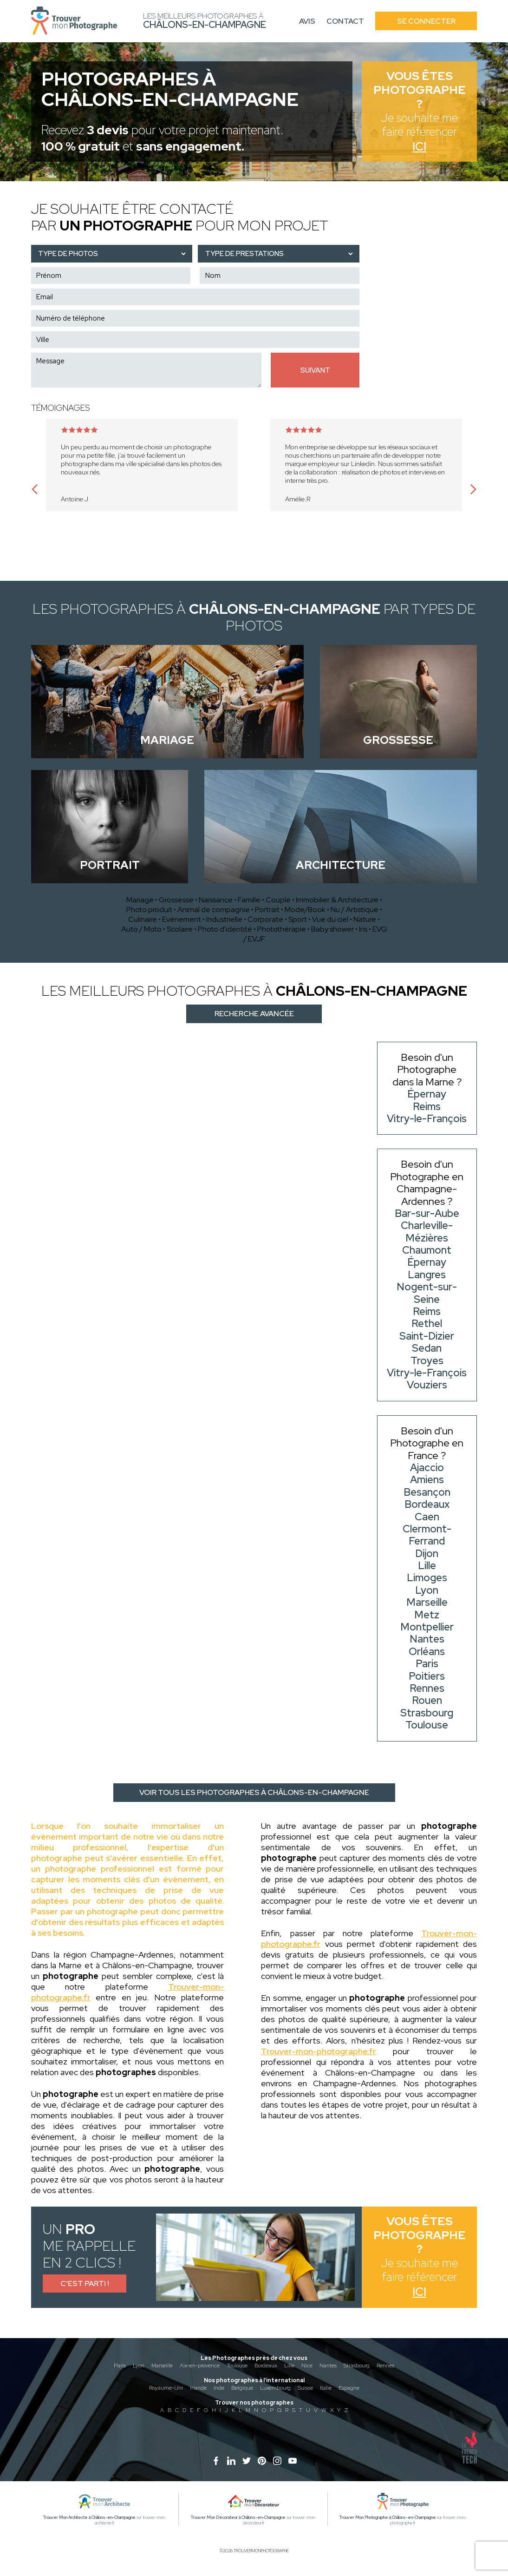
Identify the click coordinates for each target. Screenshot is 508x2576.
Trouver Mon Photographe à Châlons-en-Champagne (387, 2517)
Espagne (349, 2388)
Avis (307, 21)
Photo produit (149, 909)
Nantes (328, 2365)
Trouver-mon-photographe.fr (318, 2051)
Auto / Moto (141, 929)
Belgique (242, 2388)
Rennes (385, 2365)
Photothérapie (281, 929)
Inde (219, 2388)
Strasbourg (357, 2365)
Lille (289, 2365)
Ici (419, 146)
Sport (297, 919)
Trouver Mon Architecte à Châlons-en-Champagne (89, 2517)
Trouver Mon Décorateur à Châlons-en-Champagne (238, 2517)
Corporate (265, 919)
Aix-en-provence (200, 2365)
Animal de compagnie (213, 909)
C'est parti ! (84, 2283)
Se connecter (426, 21)
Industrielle (224, 919)
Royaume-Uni (166, 2388)
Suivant (315, 370)
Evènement (181, 919)
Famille (249, 900)
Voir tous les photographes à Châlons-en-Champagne (254, 1792)
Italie (326, 2388)
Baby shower (332, 929)
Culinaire (142, 919)
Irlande (198, 2388)
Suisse (305, 2388)
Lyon (138, 2365)
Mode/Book (305, 909)
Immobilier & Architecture (337, 900)
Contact (345, 21)
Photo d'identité (225, 929)
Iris (363, 929)
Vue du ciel (330, 919)
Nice (307, 2365)
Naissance (216, 900)
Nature (364, 919)
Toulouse (237, 2365)
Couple (278, 900)
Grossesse (176, 900)
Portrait (267, 909)
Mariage (140, 900)
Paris (120, 2365)
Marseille (162, 2365)
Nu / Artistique (354, 909)
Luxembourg (275, 2388)
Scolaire (180, 929)
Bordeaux (265, 2365)
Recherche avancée (254, 1014)
